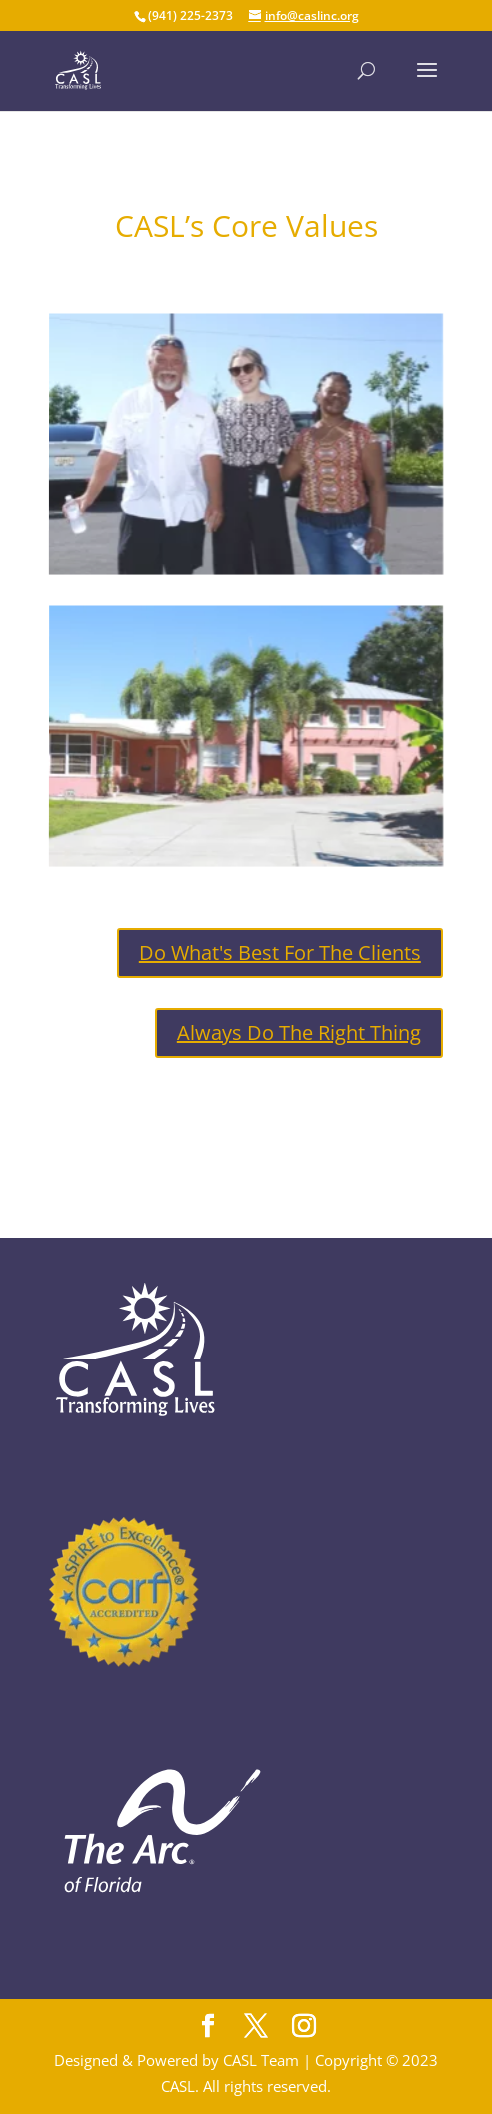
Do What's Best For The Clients (280, 952)
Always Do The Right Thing (299, 1032)
